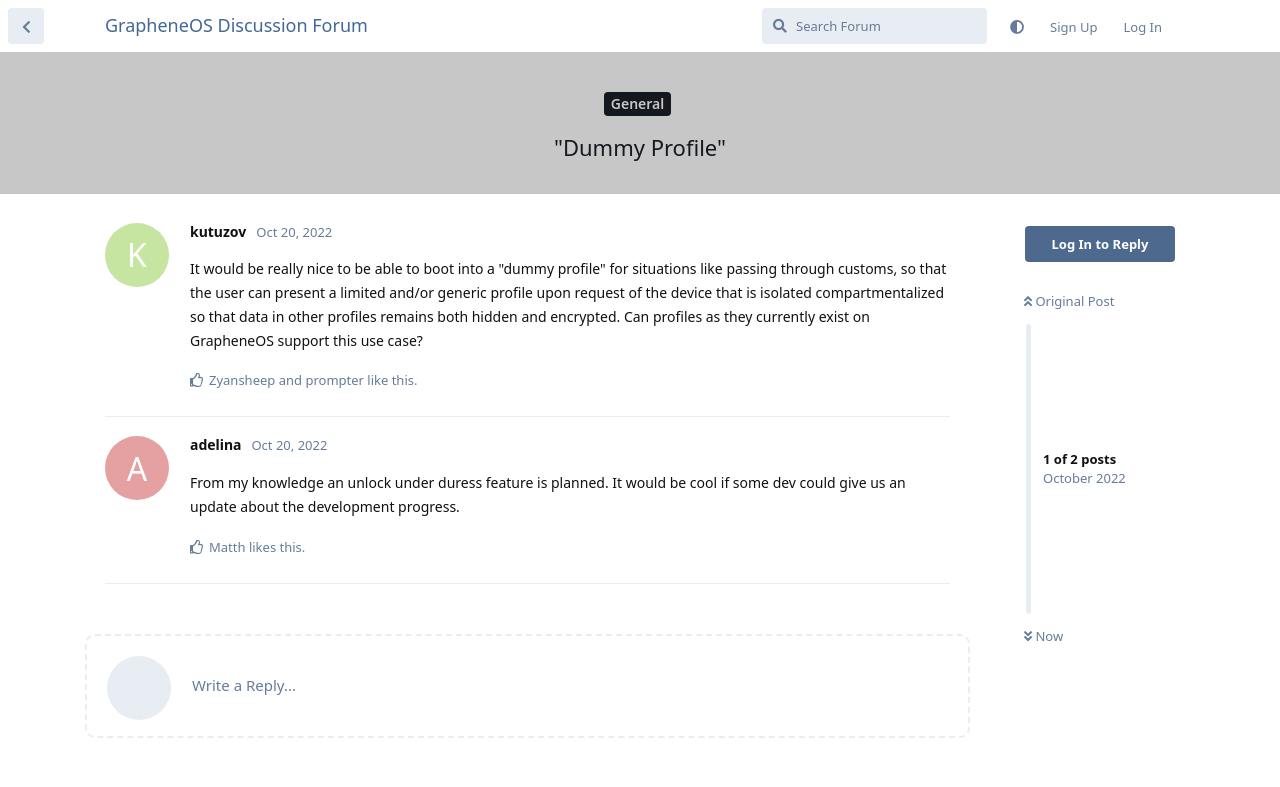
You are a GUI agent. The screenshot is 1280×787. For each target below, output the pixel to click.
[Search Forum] (874, 26)
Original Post (1069, 301)
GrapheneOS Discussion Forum (236, 25)
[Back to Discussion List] (26, 26)
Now (1043, 636)
